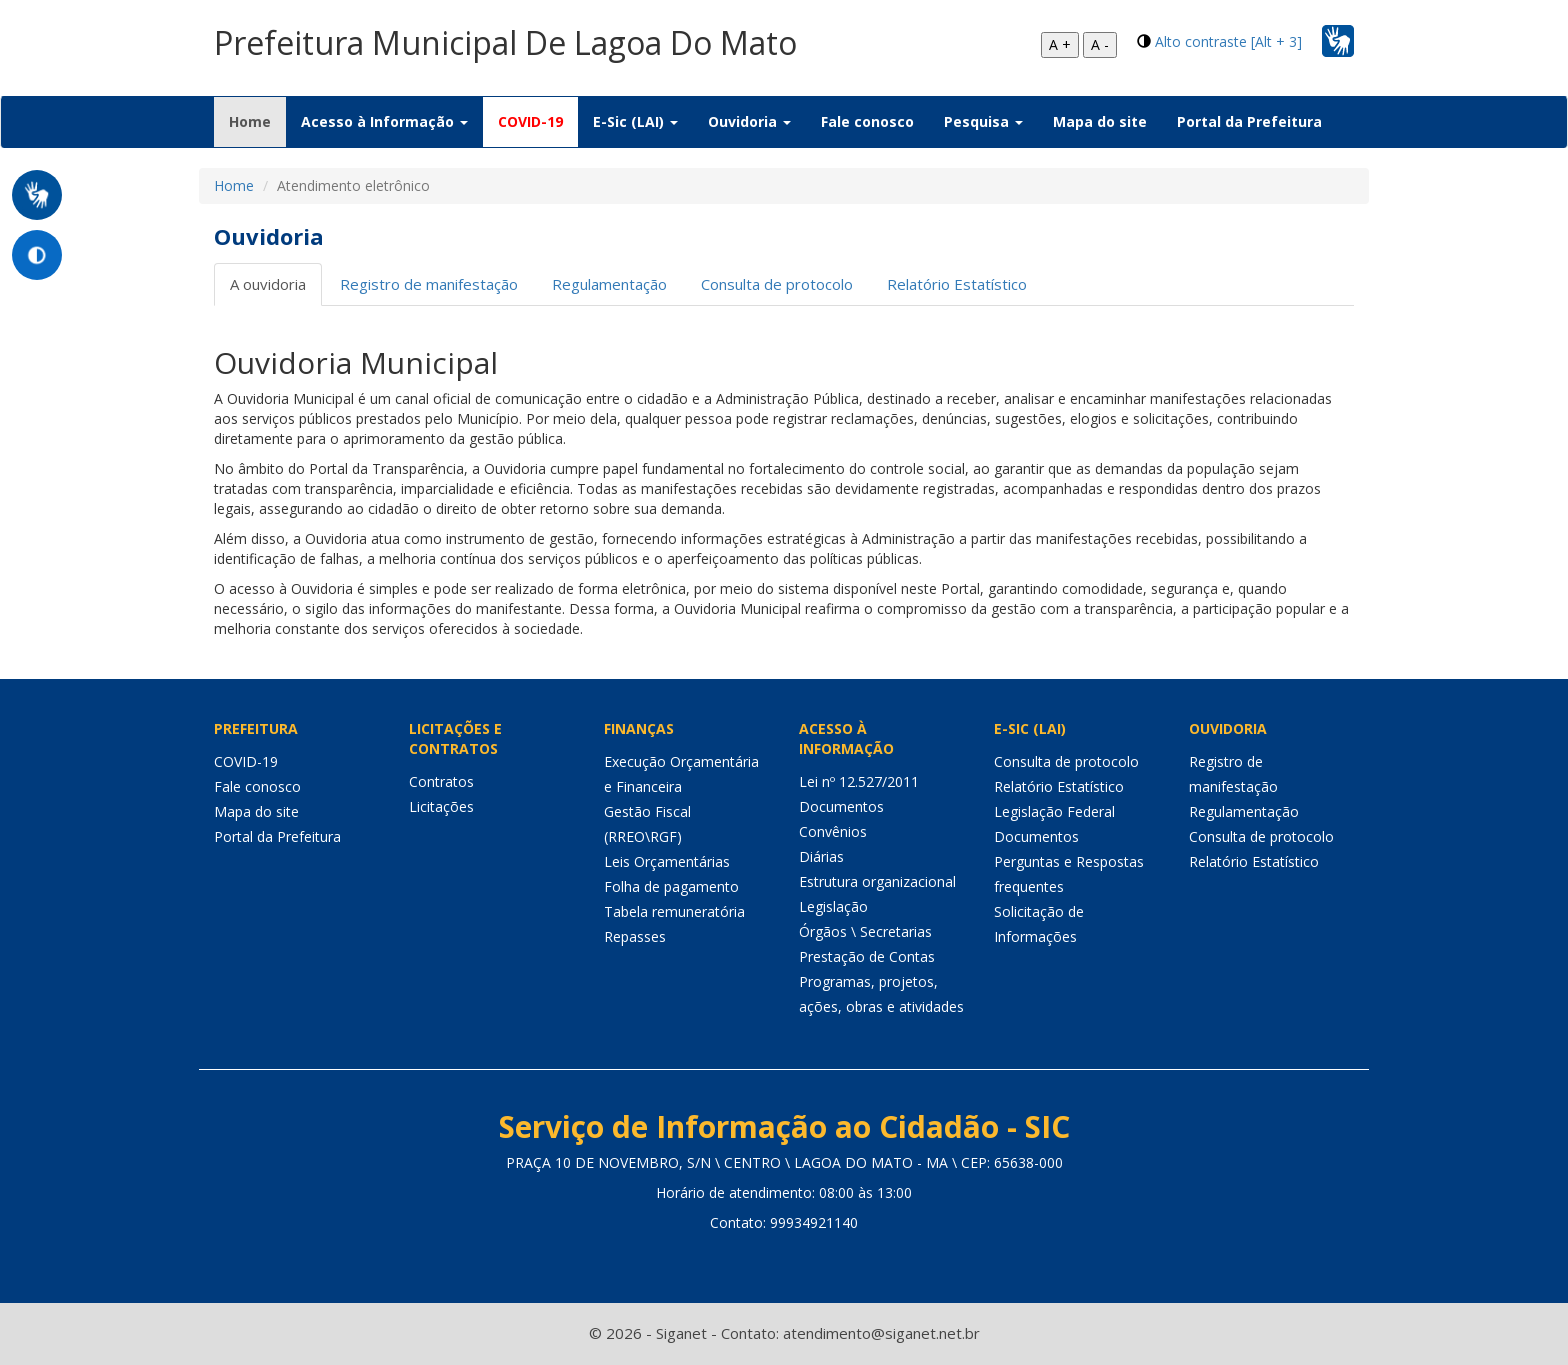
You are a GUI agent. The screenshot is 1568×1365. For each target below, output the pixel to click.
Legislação (833, 906)
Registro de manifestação (429, 284)
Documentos (841, 806)
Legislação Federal (1054, 811)
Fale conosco (867, 121)
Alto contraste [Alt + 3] (1228, 41)
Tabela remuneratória (674, 911)
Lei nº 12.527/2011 (859, 781)
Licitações (441, 806)
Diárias (821, 856)
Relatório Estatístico (957, 284)
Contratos (441, 781)
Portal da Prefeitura (1249, 121)
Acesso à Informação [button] (384, 121)
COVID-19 (530, 121)
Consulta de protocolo (777, 284)
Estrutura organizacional (877, 881)
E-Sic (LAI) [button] (635, 121)
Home (257, 121)
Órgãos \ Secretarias (865, 931)
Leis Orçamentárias (667, 861)
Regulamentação (609, 284)
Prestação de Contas (867, 956)
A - (1100, 44)
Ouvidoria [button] (749, 121)
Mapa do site (1100, 121)
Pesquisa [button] (983, 121)
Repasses (635, 936)
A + (1060, 44)
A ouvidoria (268, 284)
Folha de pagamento (671, 886)
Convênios (833, 831)
